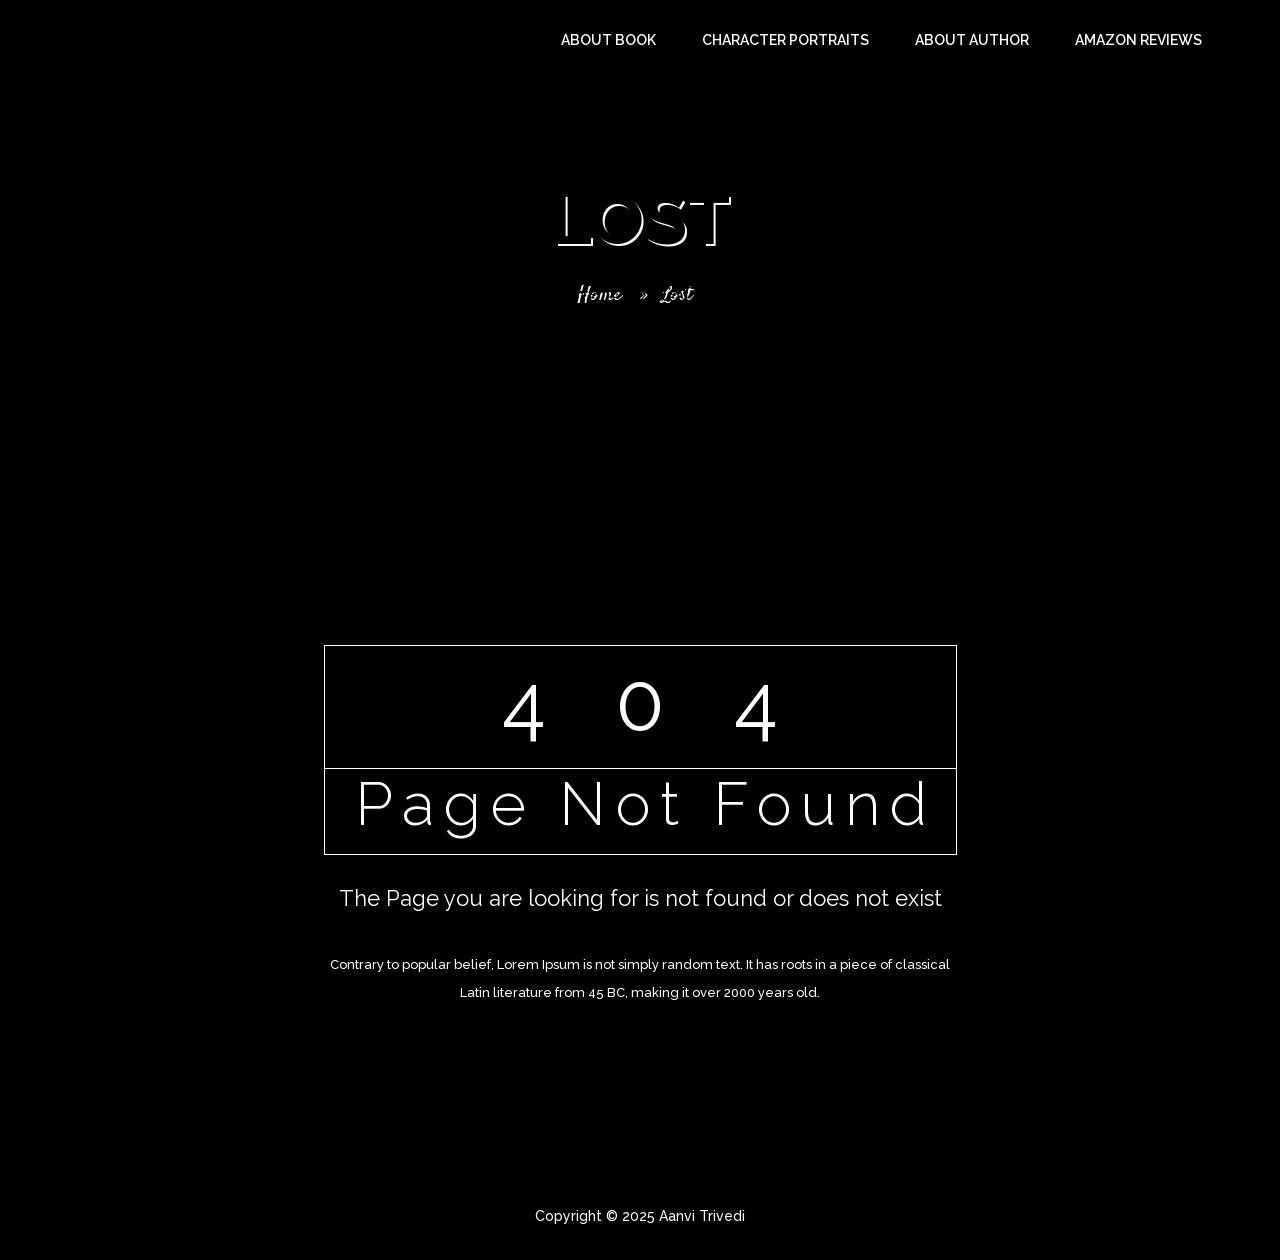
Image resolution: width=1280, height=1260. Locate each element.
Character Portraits (785, 40)
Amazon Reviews (1138, 40)
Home (597, 293)
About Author (972, 40)
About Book (608, 40)
